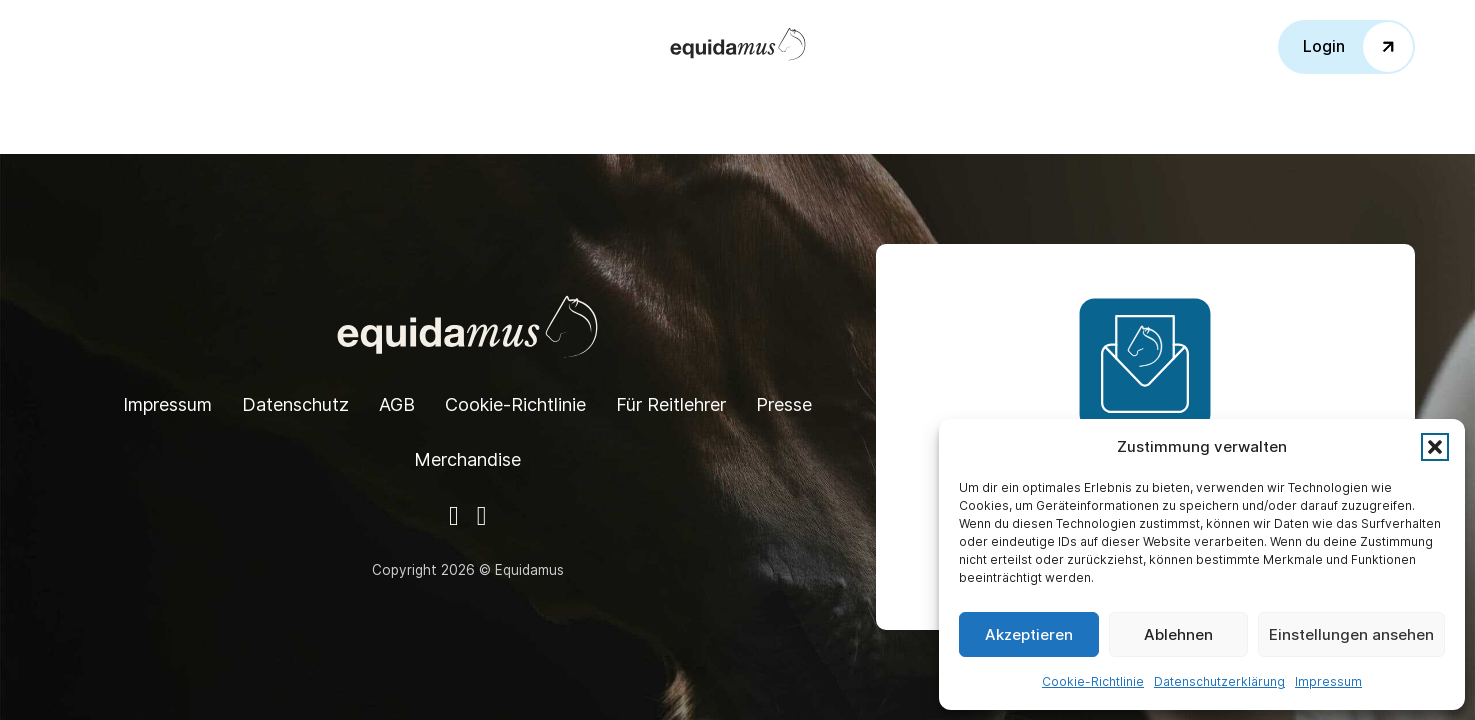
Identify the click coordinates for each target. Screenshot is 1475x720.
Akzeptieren (1029, 634)
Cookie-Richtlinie (1093, 681)
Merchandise (467, 459)
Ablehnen (1178, 634)
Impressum (1328, 681)
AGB (397, 404)
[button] (1435, 447)
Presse (784, 404)
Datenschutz (295, 404)
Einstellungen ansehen (1351, 634)
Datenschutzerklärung (1219, 681)
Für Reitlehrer (671, 404)
